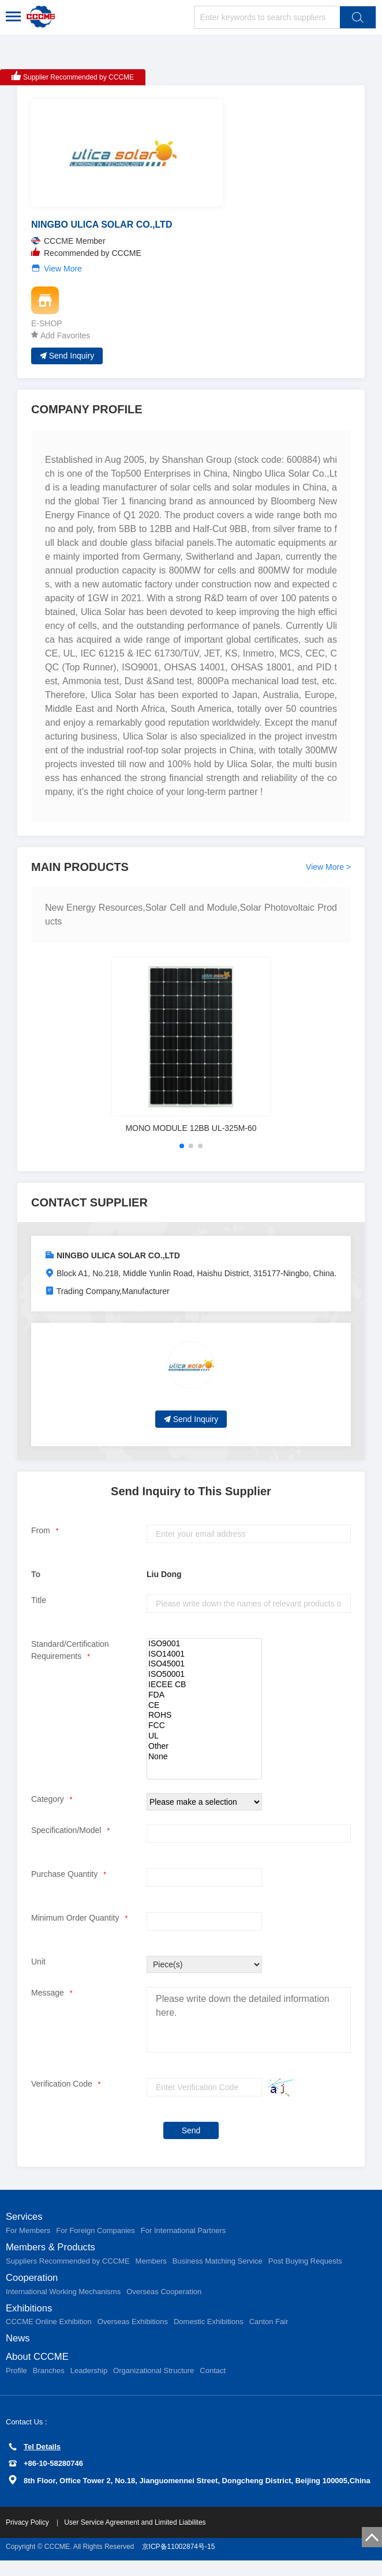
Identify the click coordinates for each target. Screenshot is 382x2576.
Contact (213, 2386)
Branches (49, 2386)
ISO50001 (204, 1682)
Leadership (88, 2386)
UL (204, 1744)
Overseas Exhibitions (133, 2334)
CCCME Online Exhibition (49, 2334)
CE (204, 1713)
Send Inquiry (67, 363)
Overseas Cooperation (163, 2303)
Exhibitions (31, 2320)
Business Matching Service (218, 2271)
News (19, 2352)
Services (26, 2225)
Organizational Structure (153, 2386)
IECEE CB (204, 1693)
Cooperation (34, 2289)
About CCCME (40, 2372)
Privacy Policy (28, 2538)
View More (63, 276)
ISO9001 (204, 1652)
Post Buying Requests (305, 2271)
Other (204, 1754)
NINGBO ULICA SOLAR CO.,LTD (118, 1263)
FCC (204, 1734)
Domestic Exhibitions (209, 2334)
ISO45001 (204, 1673)
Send (191, 2138)
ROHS (204, 1724)
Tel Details (35, 2462)
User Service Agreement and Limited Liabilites (134, 2538)
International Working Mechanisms (63, 2303)
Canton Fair (269, 2334)
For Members (28, 2239)
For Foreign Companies (95, 2239)
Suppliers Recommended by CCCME (68, 2271)
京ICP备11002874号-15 (178, 2562)
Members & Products (54, 2257)
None (204, 1765)
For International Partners (183, 2239)
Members (151, 2271)
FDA (204, 1703)
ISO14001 (204, 1662)
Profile (16, 2386)
